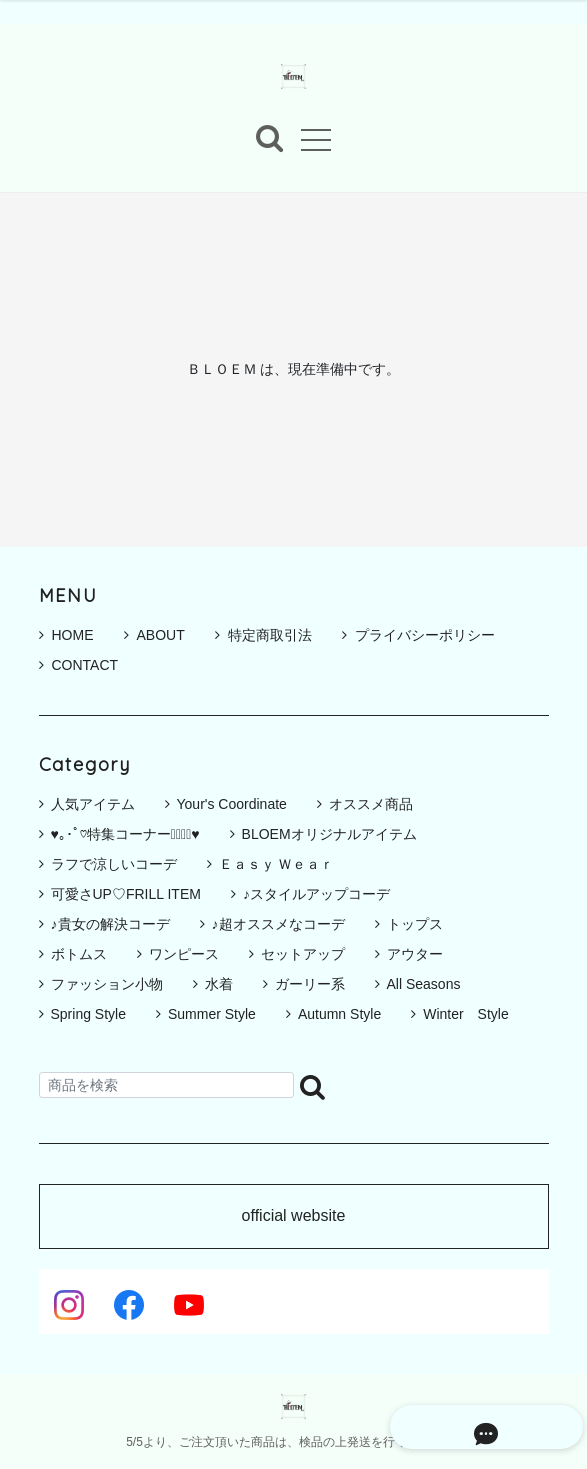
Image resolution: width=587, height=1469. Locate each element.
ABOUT (154, 635)
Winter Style (466, 1014)
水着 (219, 984)
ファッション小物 (107, 984)
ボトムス (79, 954)
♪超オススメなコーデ (278, 924)
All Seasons (424, 984)
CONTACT (79, 665)
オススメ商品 (371, 804)
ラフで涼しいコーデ (114, 864)
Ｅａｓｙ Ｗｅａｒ (277, 864)
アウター (415, 954)
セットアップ (303, 954)
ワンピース (184, 954)
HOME (66, 635)
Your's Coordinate (232, 804)
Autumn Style (339, 1014)
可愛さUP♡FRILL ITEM (126, 894)
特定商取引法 (263, 635)
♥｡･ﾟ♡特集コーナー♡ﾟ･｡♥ (125, 834)
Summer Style (212, 1014)
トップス (415, 924)
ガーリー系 (310, 984)
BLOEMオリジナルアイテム (329, 834)
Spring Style (88, 1014)
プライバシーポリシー (418, 635)
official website (294, 1217)
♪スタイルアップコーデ (316, 894)
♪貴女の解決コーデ (110, 924)
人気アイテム (93, 804)
